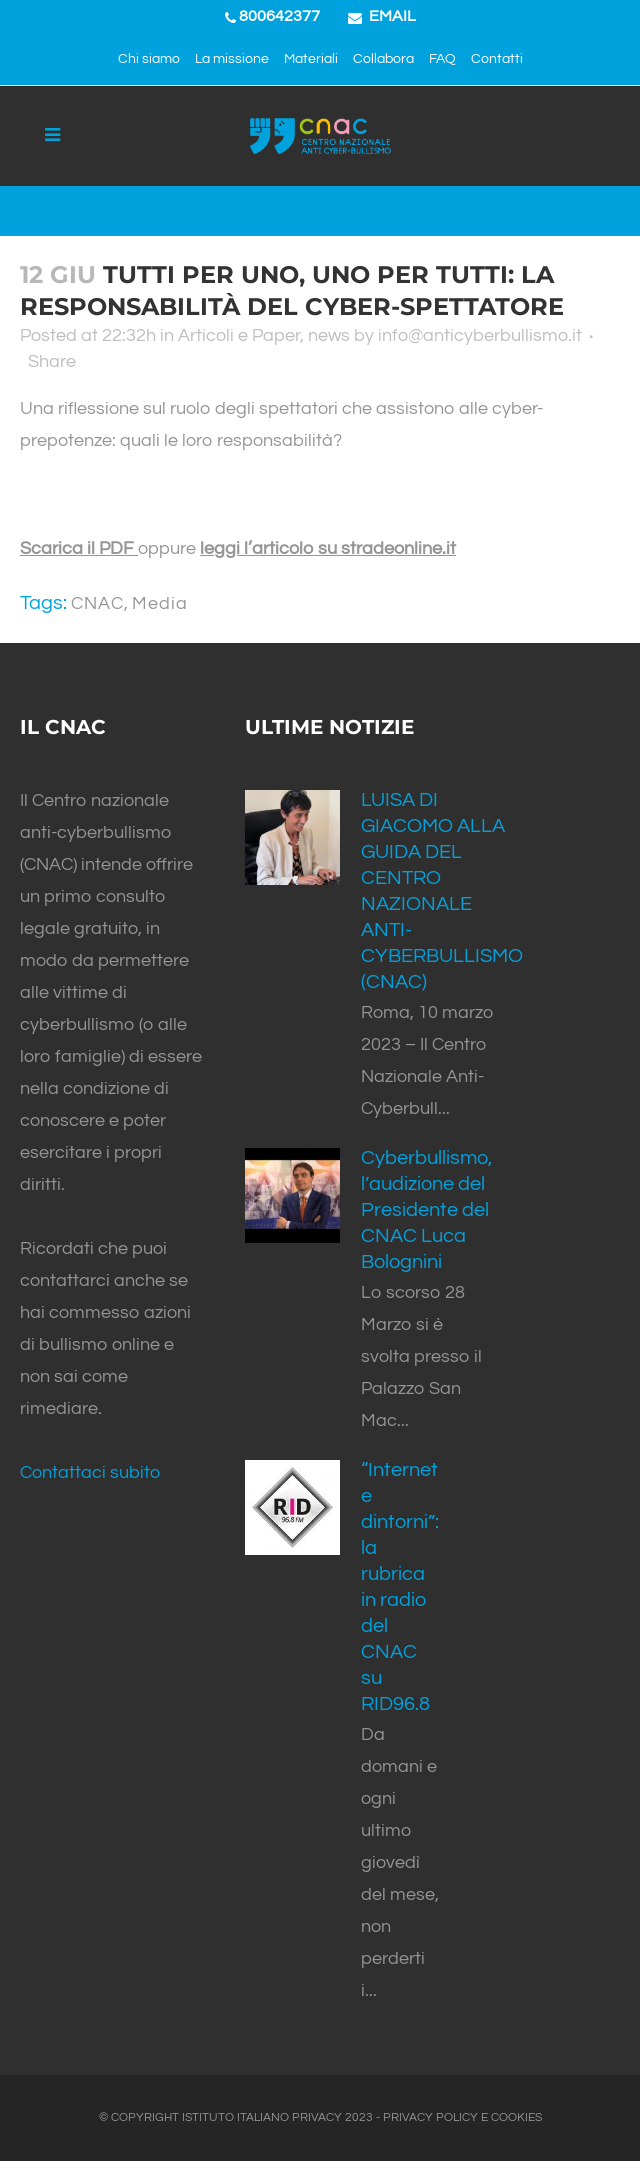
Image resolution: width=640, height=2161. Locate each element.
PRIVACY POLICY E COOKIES (462, 2117)
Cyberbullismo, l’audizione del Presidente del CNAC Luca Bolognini (426, 1210)
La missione (232, 59)
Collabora (383, 59)
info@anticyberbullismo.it (480, 335)
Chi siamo (149, 59)
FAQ (442, 59)
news (329, 335)
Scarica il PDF (79, 548)
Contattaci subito (90, 1472)
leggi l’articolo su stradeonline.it (328, 548)
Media (160, 603)
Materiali (311, 59)
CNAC (97, 603)
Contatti (497, 59)
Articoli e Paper (239, 335)
